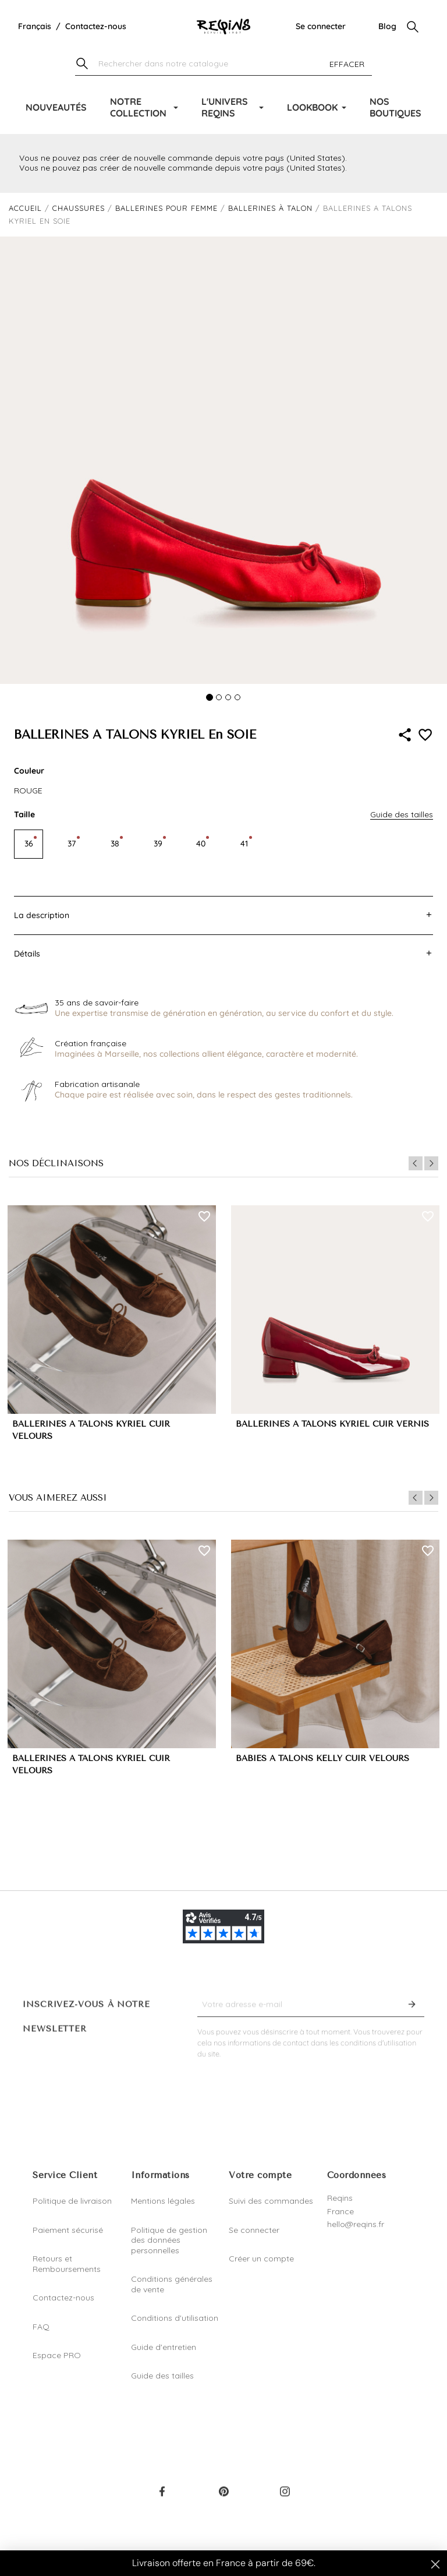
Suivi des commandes (271, 2201)
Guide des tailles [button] (401, 814)
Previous (416, 1163)
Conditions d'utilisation (174, 2318)
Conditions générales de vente (171, 2284)
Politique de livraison (72, 2201)
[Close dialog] (435, 2564)
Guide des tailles (162, 2375)
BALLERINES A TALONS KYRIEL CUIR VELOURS (91, 1430)
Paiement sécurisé (68, 2230)
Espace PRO (57, 2355)
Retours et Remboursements (67, 2263)
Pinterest (223, 2499)
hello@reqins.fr (355, 2224)
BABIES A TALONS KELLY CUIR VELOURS (322, 1758)
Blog (387, 26)
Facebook (161, 2499)
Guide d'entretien (163, 2347)
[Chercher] (223, 64)
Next (431, 1163)
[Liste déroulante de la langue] (34, 27)
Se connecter (321, 26)
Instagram (285, 2499)
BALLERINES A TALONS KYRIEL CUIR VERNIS (332, 1424)
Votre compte (260, 2175)
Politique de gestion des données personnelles (169, 2240)
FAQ (41, 2326)
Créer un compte (261, 2258)
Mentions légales (163, 2201)
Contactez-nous (95, 26)
